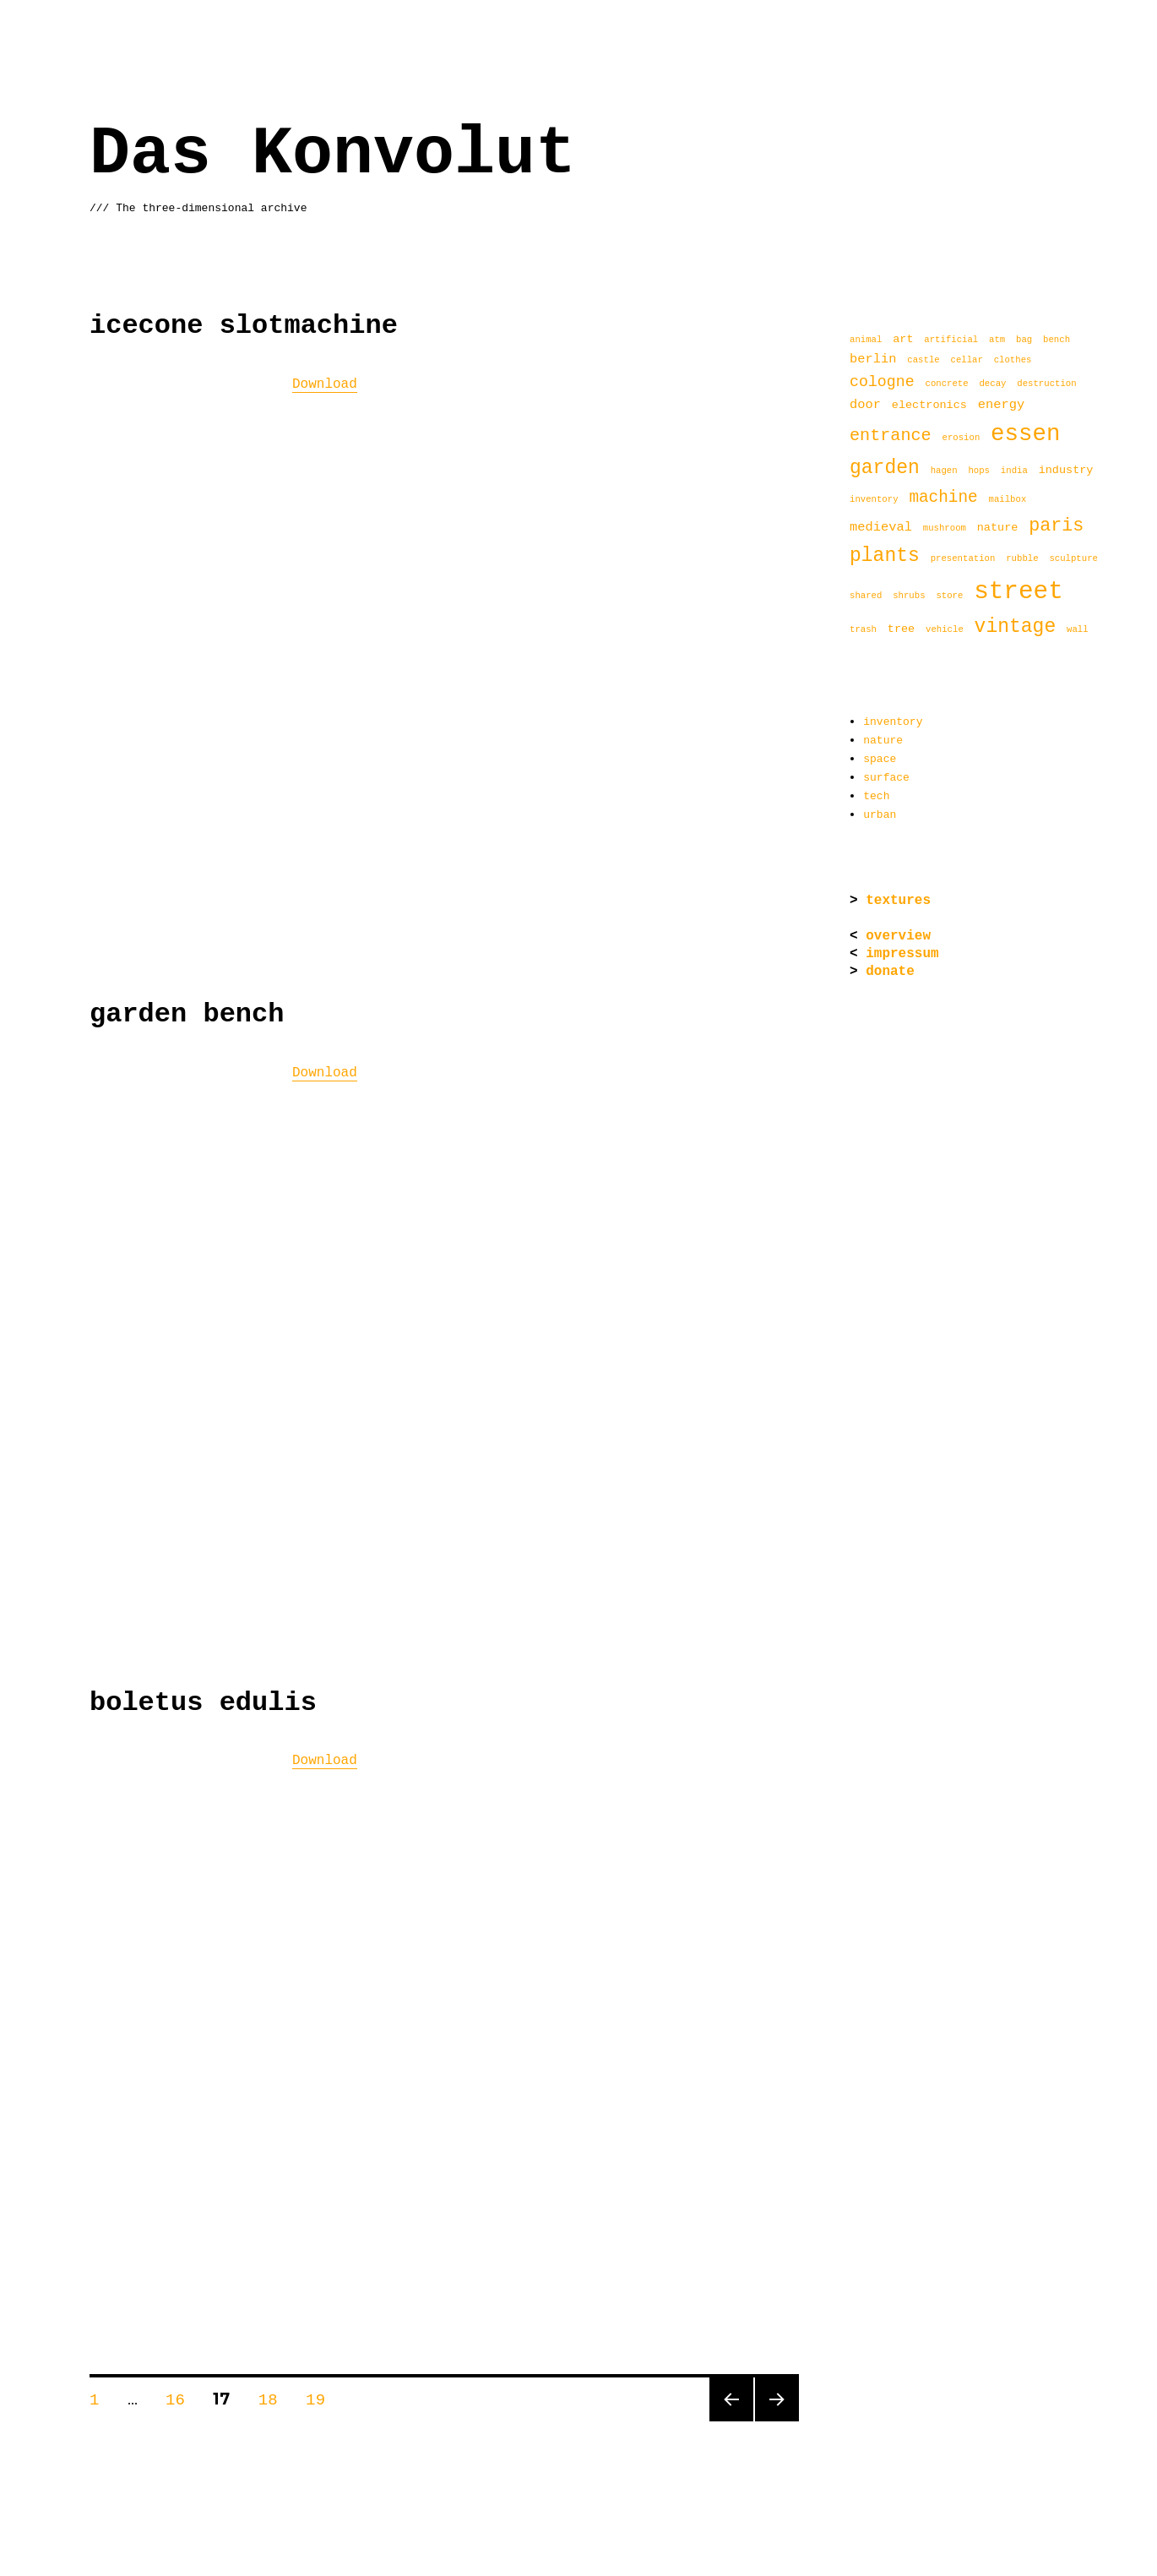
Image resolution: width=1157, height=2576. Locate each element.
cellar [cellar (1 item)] (966, 360)
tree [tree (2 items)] (901, 630)
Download (324, 382)
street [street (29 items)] (1018, 591)
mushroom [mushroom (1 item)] (944, 530)
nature (883, 738)
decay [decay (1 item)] (992, 385)
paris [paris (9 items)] (1056, 526)
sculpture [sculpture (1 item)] (1073, 560)
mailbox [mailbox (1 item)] (1007, 501)
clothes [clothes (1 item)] (1013, 360)
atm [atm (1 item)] (997, 340)
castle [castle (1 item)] (923, 360)
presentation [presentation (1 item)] (963, 560)
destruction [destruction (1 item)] (1046, 385)
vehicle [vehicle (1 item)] (945, 631)
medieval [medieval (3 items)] (881, 528)
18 (274, 2393)
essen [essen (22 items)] (1025, 433)
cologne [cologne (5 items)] (882, 382)
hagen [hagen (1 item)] (944, 472)
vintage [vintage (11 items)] (1016, 626)
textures (898, 895)
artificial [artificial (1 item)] (951, 340)
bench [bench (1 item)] (1056, 340)
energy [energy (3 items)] (1001, 404)
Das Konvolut (333, 154)
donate (890, 966)
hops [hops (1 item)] (979, 472)
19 (321, 2393)
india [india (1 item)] (1014, 472)
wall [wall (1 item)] (1078, 631)
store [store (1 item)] (949, 597)
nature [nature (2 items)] (997, 528)
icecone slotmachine (244, 326)
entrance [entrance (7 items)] (891, 436)
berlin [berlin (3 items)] (873, 359)
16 (181, 2393)
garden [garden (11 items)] (885, 468)
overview (898, 931)
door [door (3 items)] (865, 404)
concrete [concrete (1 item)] (946, 385)
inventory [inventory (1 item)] (874, 501)
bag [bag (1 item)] (1024, 340)
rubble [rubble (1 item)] (1022, 560)
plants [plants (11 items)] (885, 555)
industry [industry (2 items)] (1066, 471)
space (879, 756)
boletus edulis (203, 1699)
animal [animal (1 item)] (866, 340)
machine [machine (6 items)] (943, 498)
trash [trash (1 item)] (863, 631)
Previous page (729, 2415)
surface (886, 774)
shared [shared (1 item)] (866, 597)
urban (879, 809)
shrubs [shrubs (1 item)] (909, 597)
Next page (775, 2415)
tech (876, 791)
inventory (892, 720)
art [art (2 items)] (903, 338)
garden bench (187, 1012)
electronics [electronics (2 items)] (929, 404)
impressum (902, 948)
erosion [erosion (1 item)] (961, 439)
